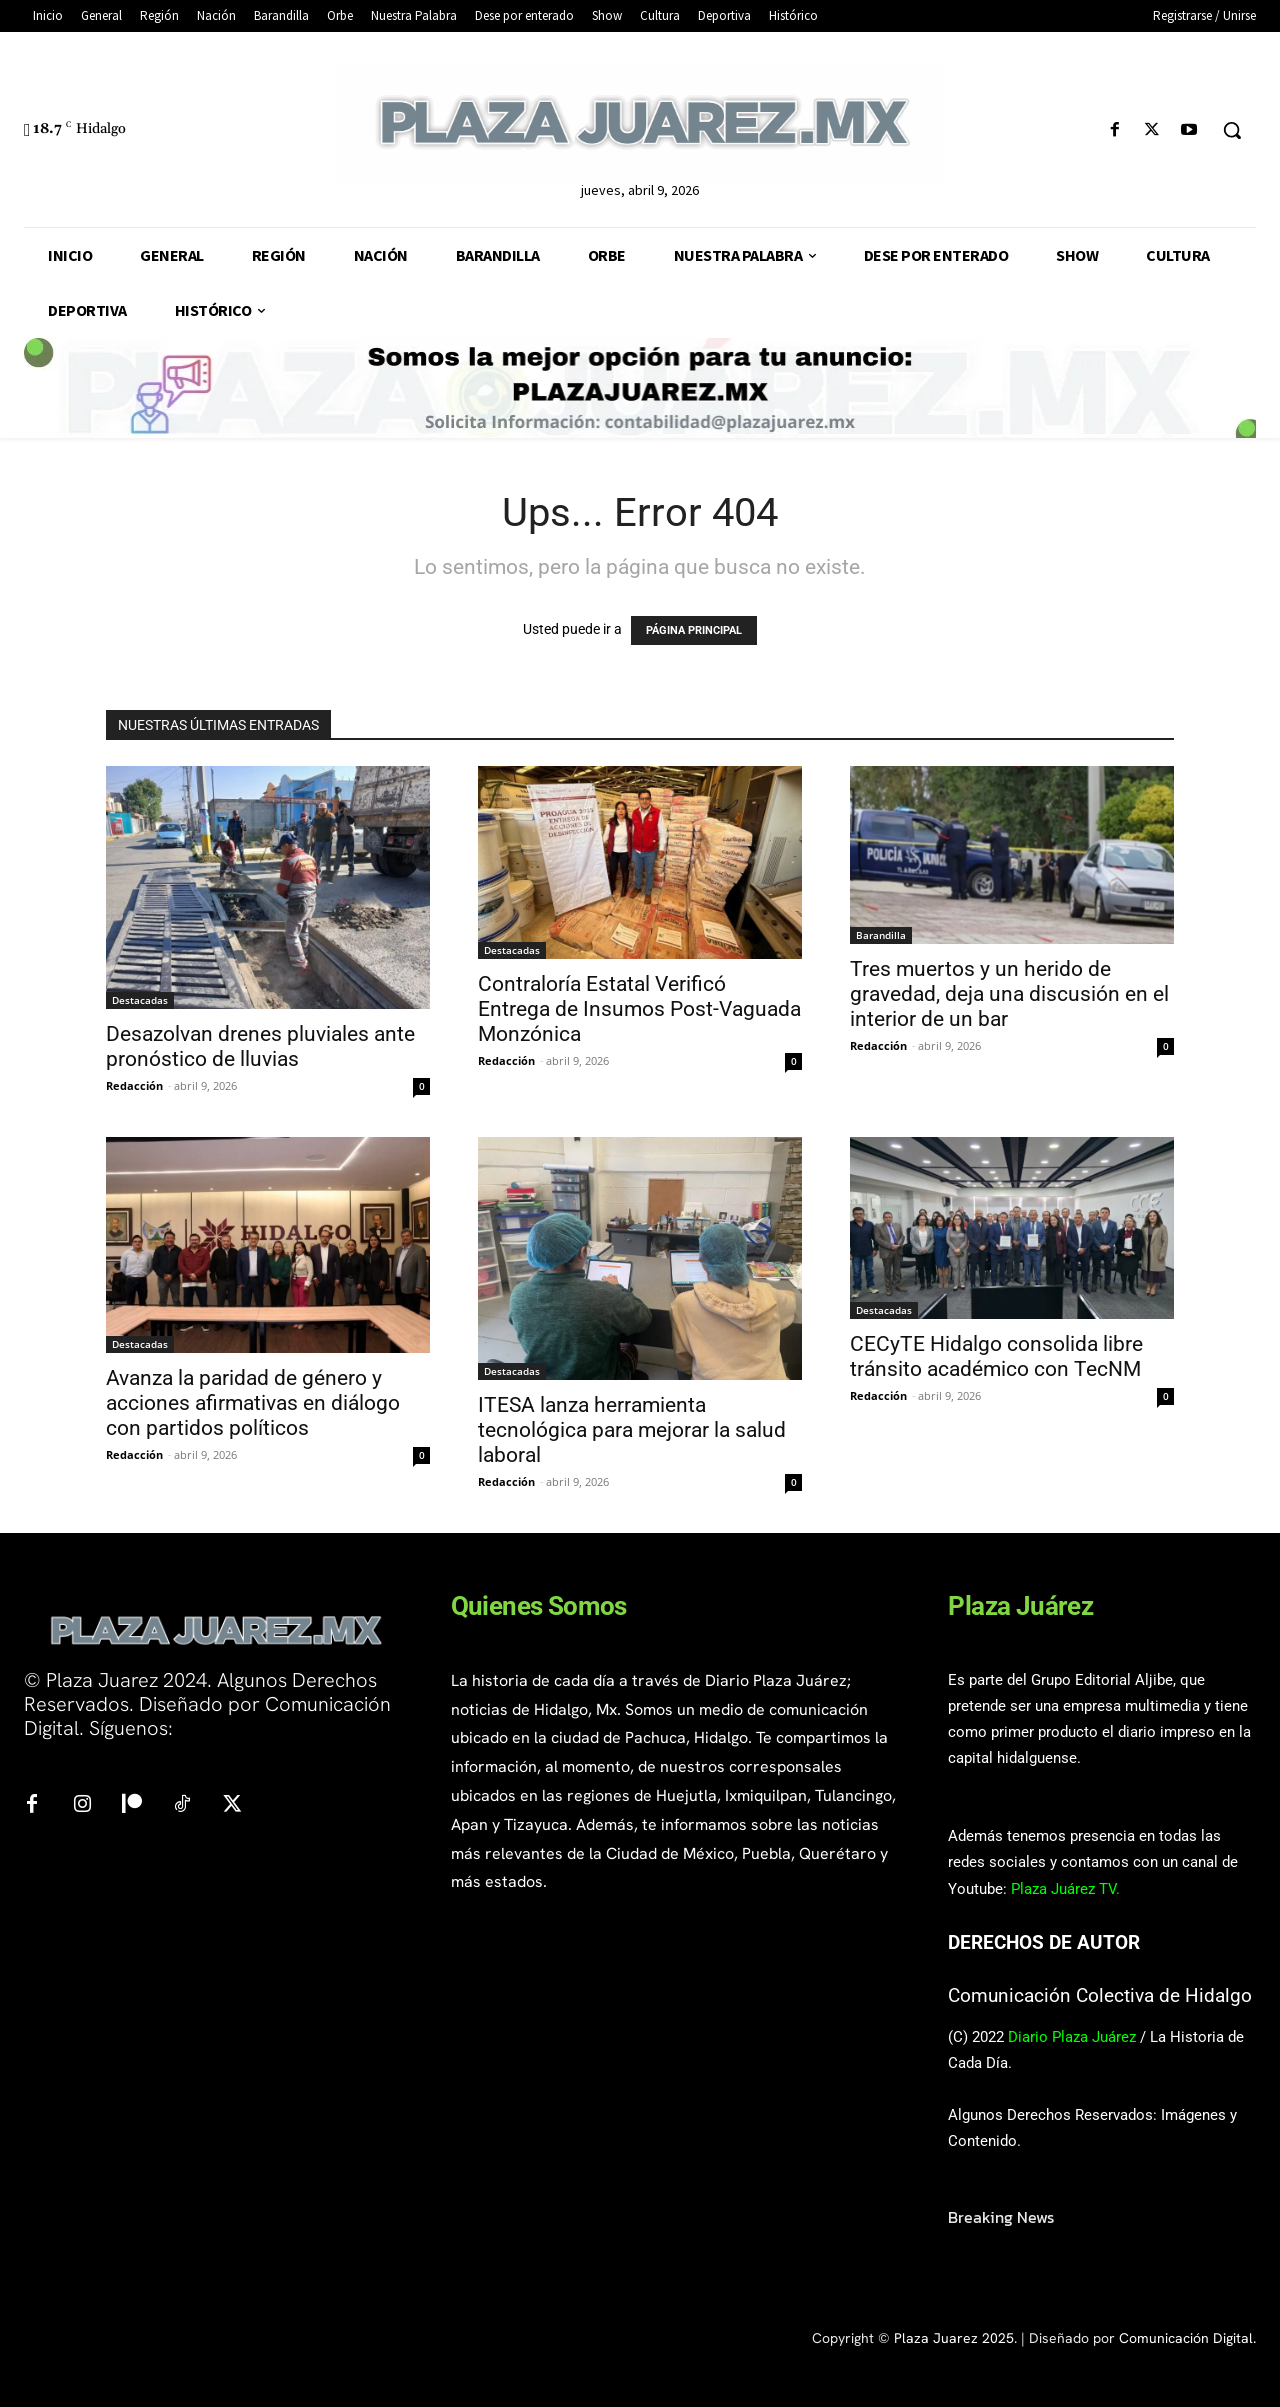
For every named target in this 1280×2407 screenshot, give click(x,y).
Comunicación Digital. (1187, 2338)
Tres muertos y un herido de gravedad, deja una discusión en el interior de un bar (1009, 994)
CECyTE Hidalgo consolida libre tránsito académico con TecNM (996, 1356)
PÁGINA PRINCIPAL (694, 630)
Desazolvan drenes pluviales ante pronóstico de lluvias (260, 1046)
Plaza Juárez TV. (1065, 1889)
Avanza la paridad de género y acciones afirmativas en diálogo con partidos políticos (253, 1403)
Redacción (134, 1085)
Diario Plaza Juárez (1072, 2037)
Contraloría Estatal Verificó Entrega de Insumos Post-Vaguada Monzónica (639, 1009)
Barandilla (881, 935)
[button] (1232, 130)
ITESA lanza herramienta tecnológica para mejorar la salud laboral (632, 1430)
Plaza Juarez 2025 (954, 2338)
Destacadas (140, 1000)
